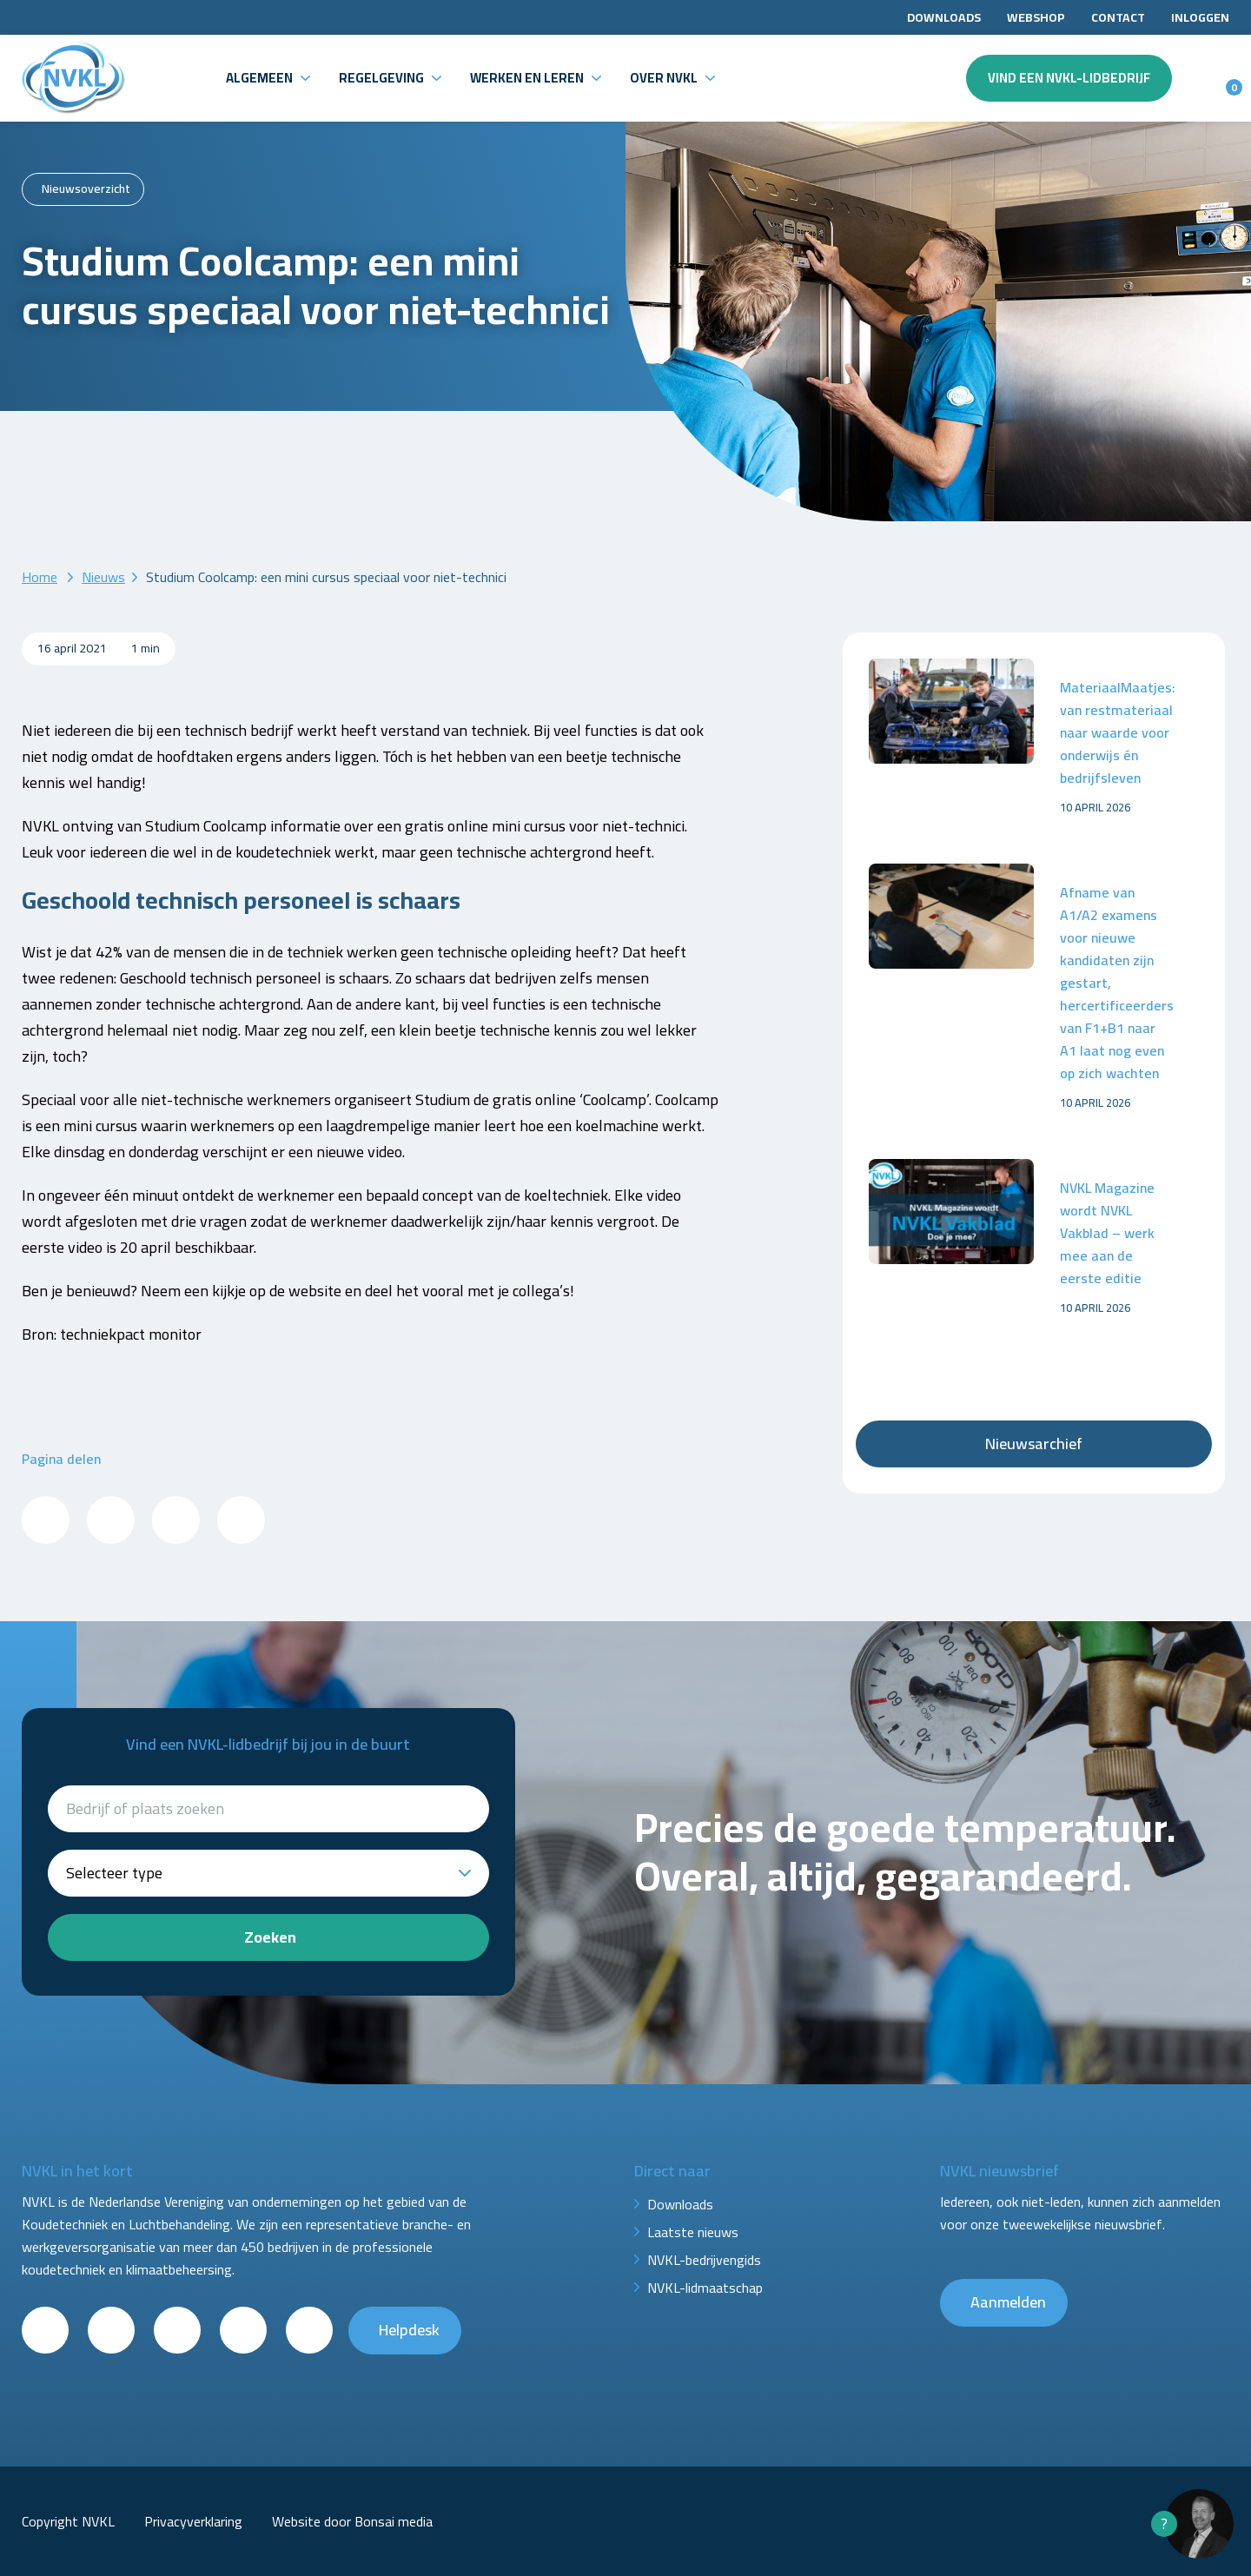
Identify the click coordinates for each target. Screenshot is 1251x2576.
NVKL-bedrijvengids (704, 2260)
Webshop (1036, 17)
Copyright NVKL (68, 2521)
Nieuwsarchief (1033, 1443)
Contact (1118, 17)
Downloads (944, 17)
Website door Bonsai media (352, 2521)
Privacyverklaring (193, 2521)
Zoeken (270, 1937)
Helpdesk (409, 2329)
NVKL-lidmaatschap (705, 2288)
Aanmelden (1008, 2302)
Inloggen (1200, 17)
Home (39, 577)
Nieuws (103, 577)
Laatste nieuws (692, 2232)
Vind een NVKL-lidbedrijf (1069, 77)
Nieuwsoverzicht (86, 188)
